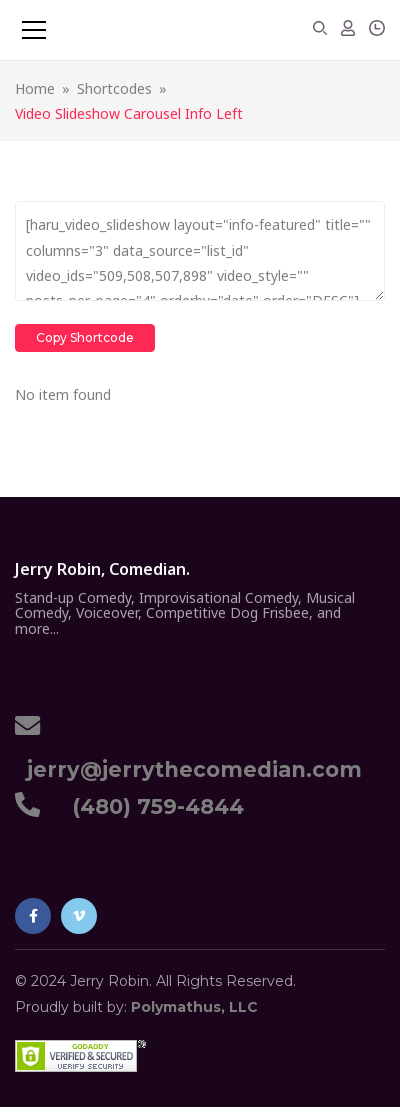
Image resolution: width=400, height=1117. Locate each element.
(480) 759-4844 (152, 806)
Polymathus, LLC (194, 1007)
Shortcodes (114, 88)
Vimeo (79, 916)
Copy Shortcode (85, 337)
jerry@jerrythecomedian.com (188, 769)
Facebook (33, 916)
